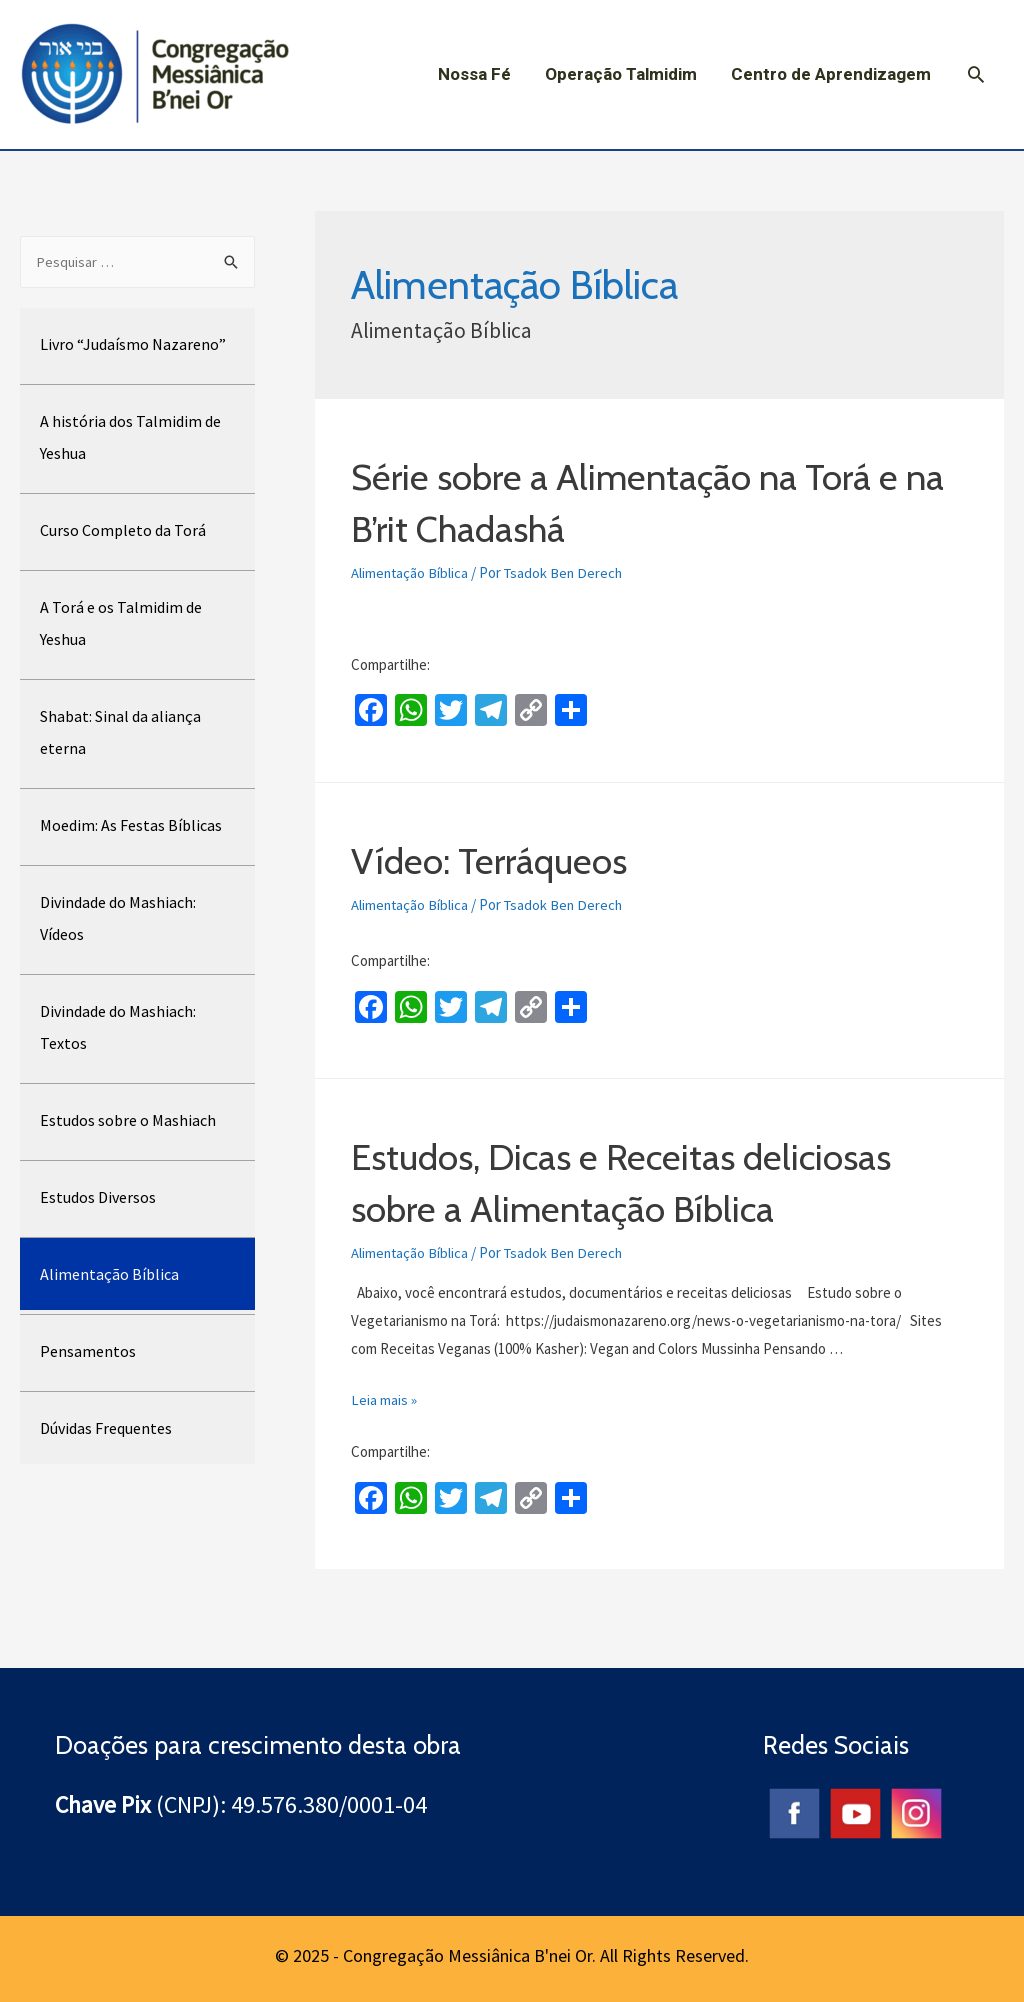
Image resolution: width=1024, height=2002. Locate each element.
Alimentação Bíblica (109, 1275)
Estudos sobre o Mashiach (128, 1121)
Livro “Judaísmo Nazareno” (133, 345)
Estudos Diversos (98, 1198)
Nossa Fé (474, 74)
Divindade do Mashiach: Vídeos (118, 919)
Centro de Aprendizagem (831, 74)
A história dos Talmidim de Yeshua (130, 438)
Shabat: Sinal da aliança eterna (120, 733)
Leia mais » (384, 1398)
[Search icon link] (976, 74)
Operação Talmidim (621, 74)
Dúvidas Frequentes (106, 1429)
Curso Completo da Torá (123, 531)
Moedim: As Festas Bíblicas (131, 826)
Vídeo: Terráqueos (502, 858)
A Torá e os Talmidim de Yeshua (121, 624)
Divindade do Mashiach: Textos (118, 1028)
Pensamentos (88, 1352)
